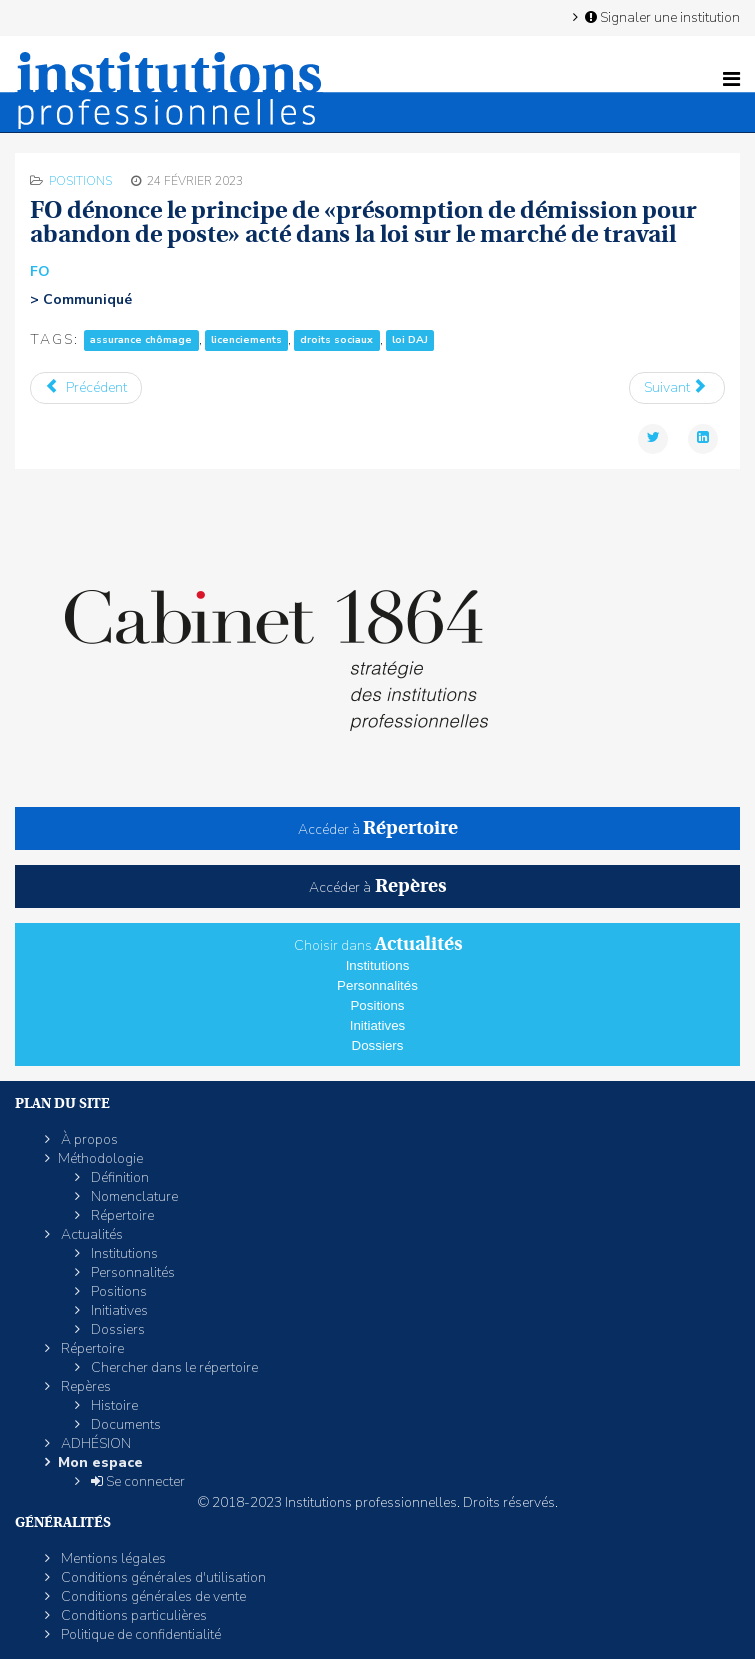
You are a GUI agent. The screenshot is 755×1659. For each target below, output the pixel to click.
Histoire (113, 1405)
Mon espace (100, 1462)
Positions (80, 181)
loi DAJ (410, 340)
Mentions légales (112, 1558)
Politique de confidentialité (139, 1634)
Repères (84, 1386)
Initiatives (378, 1025)
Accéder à (378, 829)
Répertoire (121, 1215)
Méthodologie (100, 1158)
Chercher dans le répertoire (173, 1367)
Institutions (378, 965)
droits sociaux (336, 340)
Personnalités (377, 985)
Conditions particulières (132, 1615)
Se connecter (136, 1481)
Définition (118, 1177)
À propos (88, 1139)
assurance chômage (141, 340)
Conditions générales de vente (152, 1596)
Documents (124, 1424)
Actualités (90, 1234)
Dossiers (378, 1045)
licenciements (246, 340)
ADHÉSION (94, 1443)
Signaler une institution (661, 17)
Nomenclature (133, 1196)
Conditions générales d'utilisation (162, 1577)
